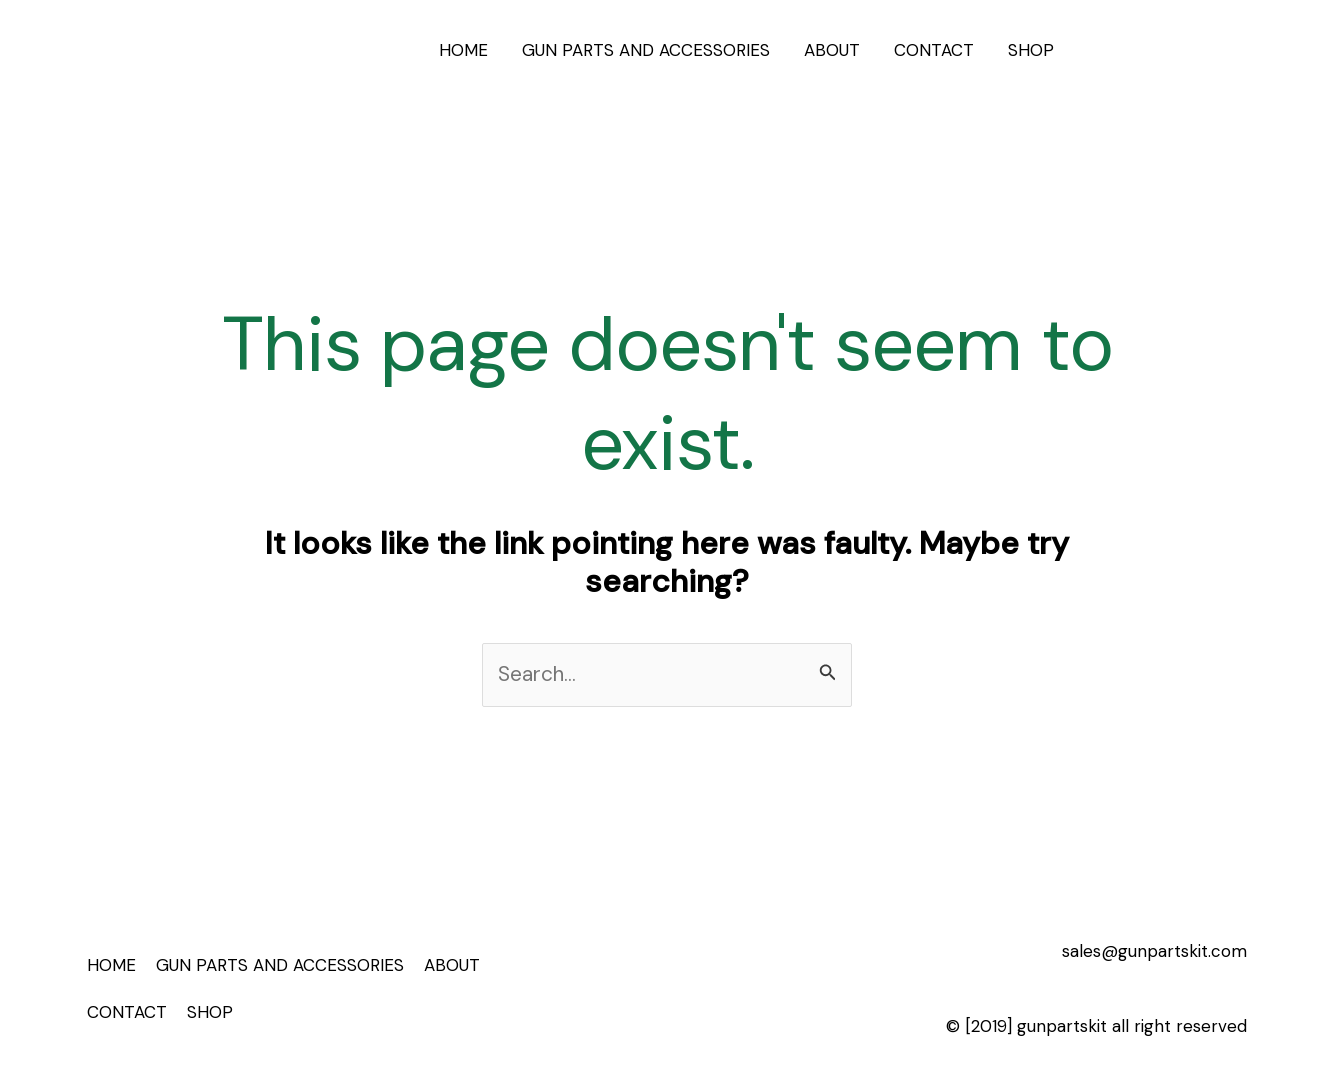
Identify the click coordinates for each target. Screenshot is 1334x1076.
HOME (463, 50)
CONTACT (934, 50)
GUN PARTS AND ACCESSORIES (646, 50)
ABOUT (832, 50)
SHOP (1031, 50)
